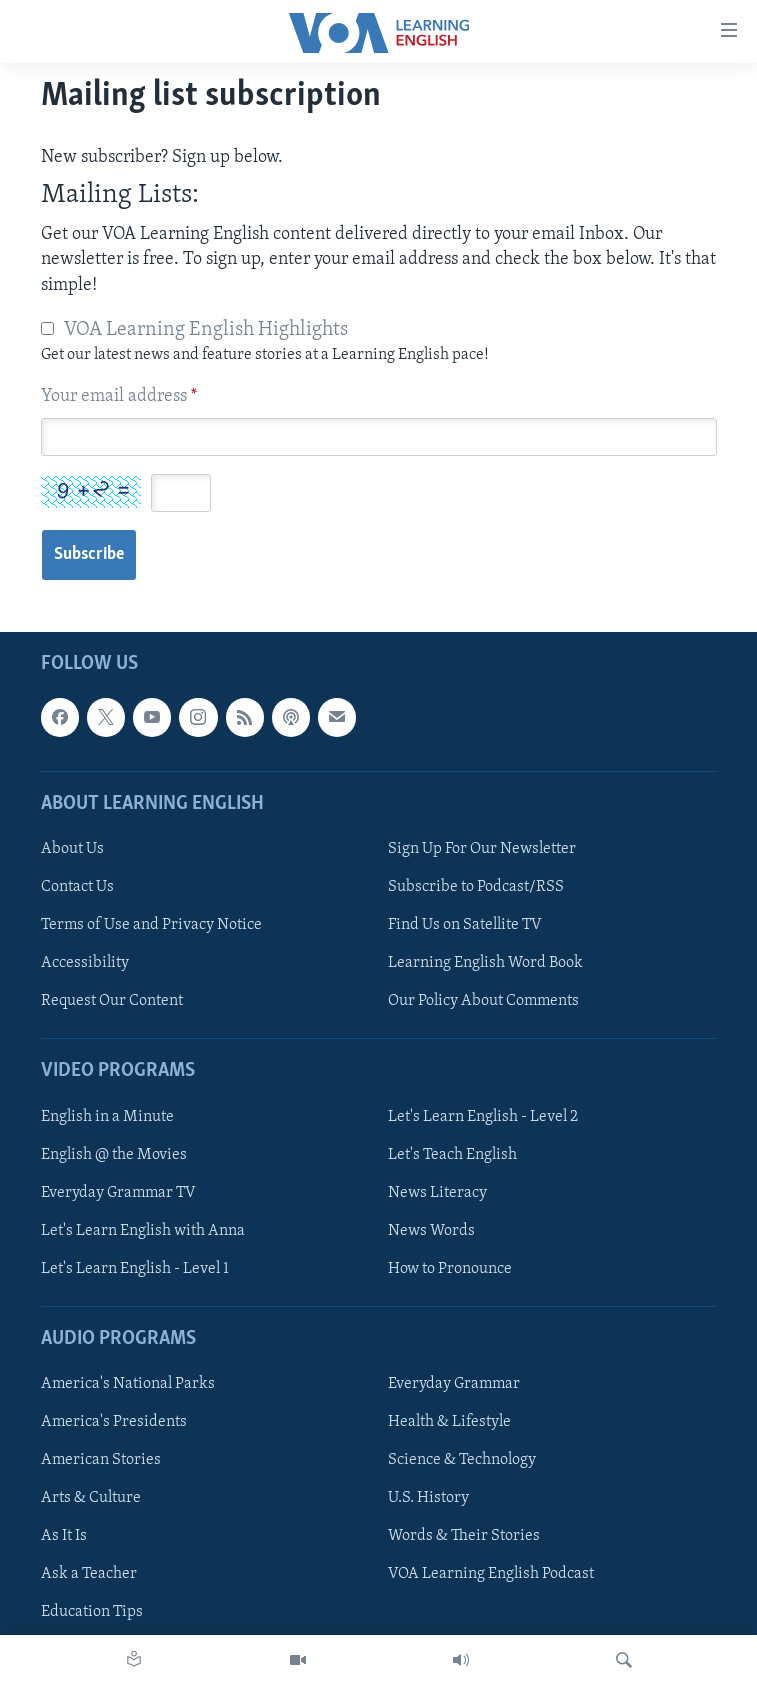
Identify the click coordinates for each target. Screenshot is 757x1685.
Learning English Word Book (485, 963)
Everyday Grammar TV (118, 1192)
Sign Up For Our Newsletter (482, 849)
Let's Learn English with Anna (143, 1230)
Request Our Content (112, 1001)
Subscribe (89, 554)
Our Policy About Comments (483, 1001)
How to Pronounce (450, 1268)
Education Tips (92, 1612)
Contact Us (77, 887)
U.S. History (428, 1498)
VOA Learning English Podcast (491, 1574)
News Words (431, 1230)
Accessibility (85, 963)
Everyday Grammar (454, 1384)
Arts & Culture (91, 1498)
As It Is (64, 1536)
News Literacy (437, 1192)
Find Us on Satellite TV (465, 925)
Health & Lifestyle (449, 1422)
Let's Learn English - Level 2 (483, 1116)
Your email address (119, 396)
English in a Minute (107, 1116)
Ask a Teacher (89, 1574)
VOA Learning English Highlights (206, 330)
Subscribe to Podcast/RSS (476, 887)
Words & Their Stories (464, 1536)
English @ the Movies (114, 1154)
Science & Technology (462, 1460)
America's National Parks (128, 1384)
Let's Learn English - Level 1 (135, 1268)
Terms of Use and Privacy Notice (151, 925)
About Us (72, 849)
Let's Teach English (452, 1154)
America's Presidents (114, 1422)
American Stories (101, 1460)
